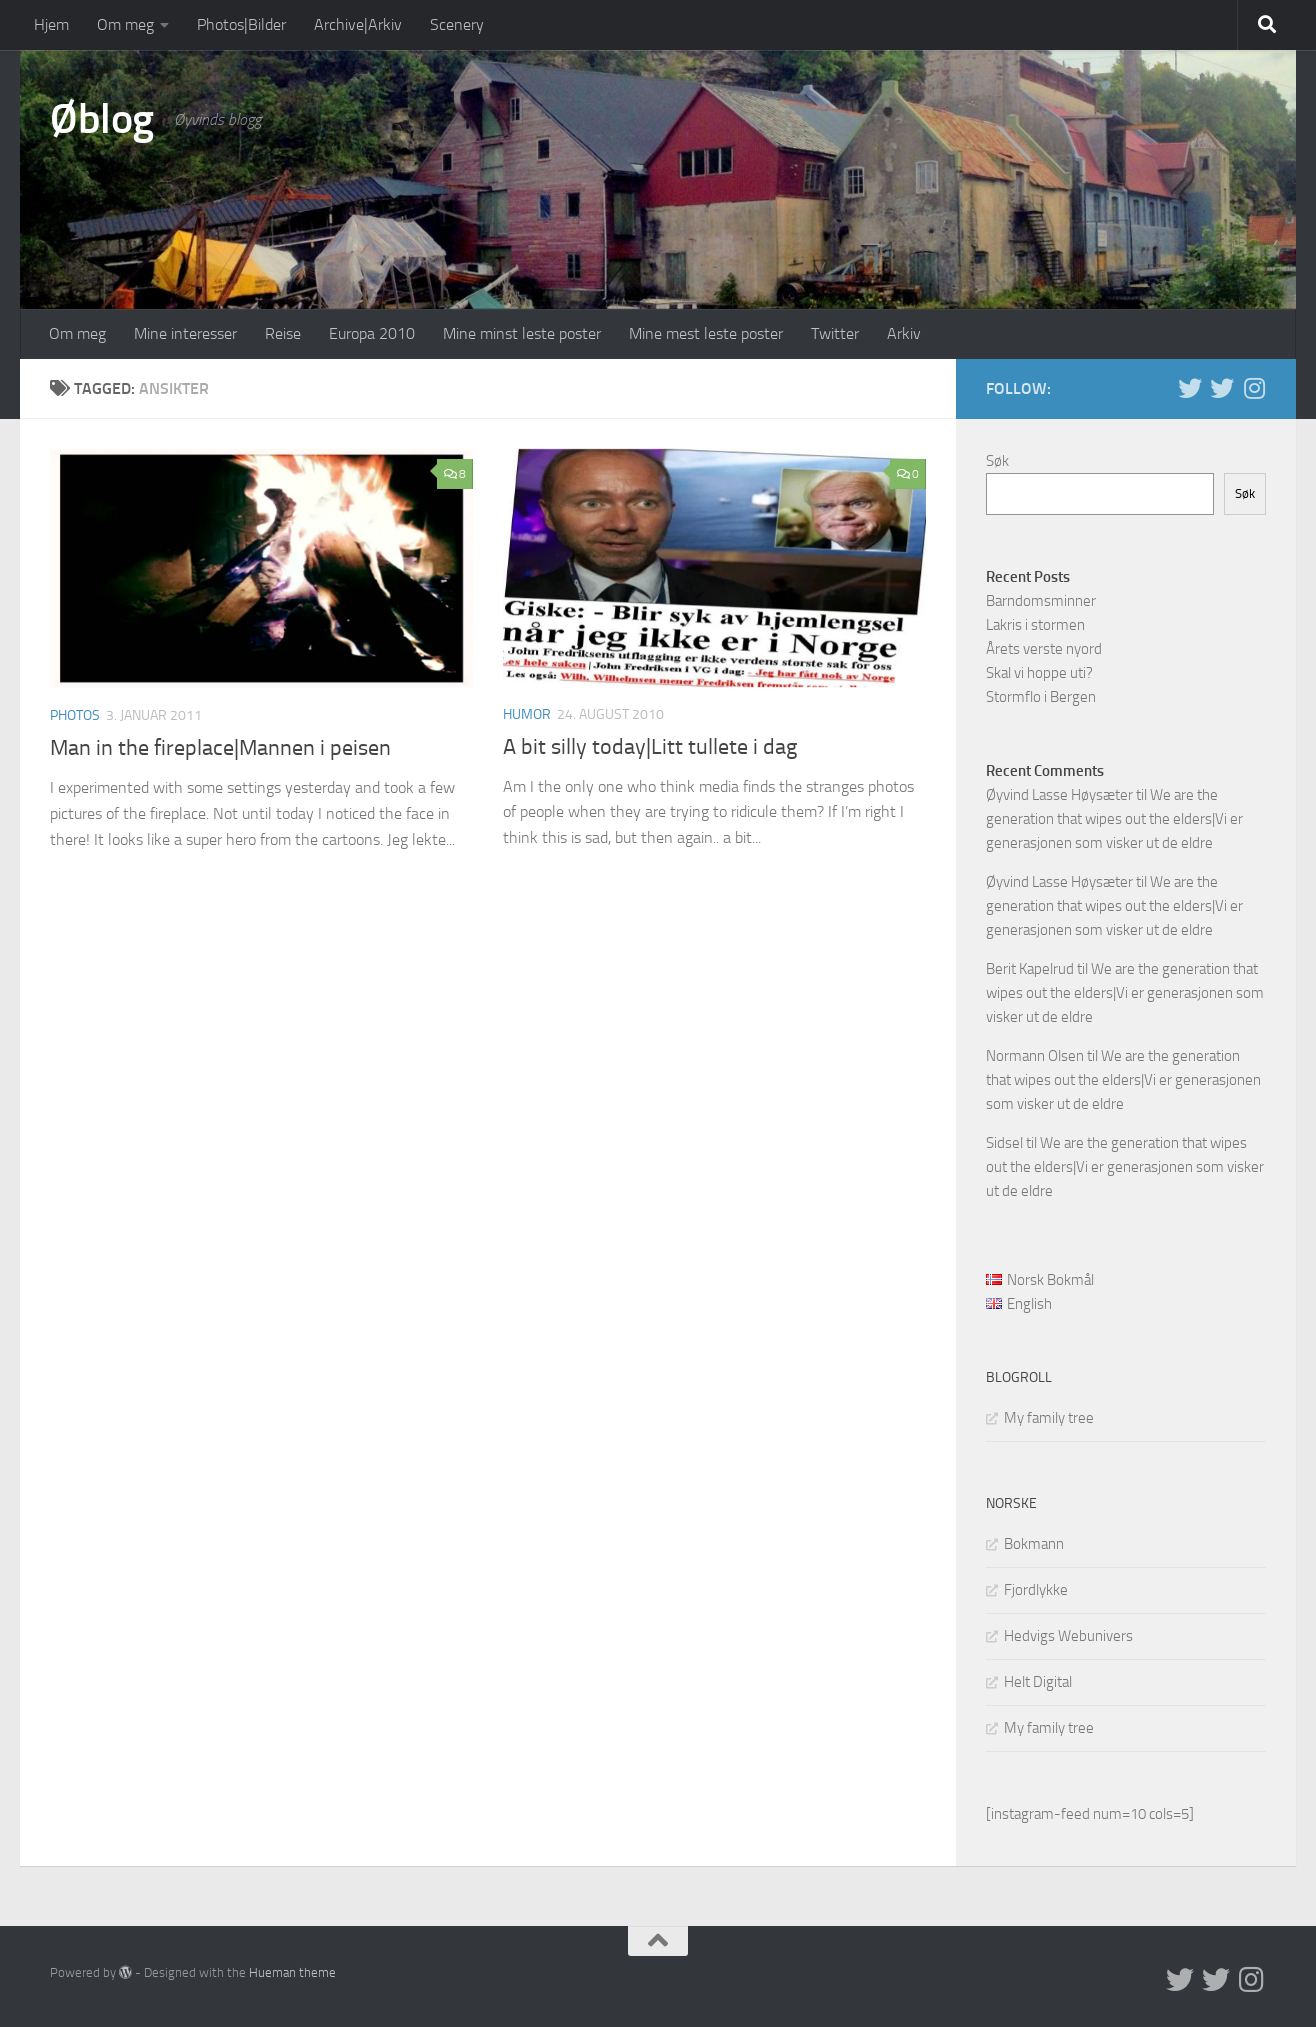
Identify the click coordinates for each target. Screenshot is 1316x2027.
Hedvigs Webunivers (1068, 1636)
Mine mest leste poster (706, 333)
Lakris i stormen (1035, 625)
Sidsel (1004, 1143)
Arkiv (904, 333)
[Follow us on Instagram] (1254, 388)
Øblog (102, 119)
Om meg (125, 24)
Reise (283, 333)
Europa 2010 (372, 333)
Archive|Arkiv (358, 24)
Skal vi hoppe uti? (1039, 673)
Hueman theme (292, 1972)
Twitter (835, 333)
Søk (997, 461)
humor (527, 714)
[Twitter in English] (1190, 388)
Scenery (457, 24)
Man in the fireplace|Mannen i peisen (220, 748)
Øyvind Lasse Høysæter (1059, 795)
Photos (75, 715)
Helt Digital (1038, 1682)
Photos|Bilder (241, 24)
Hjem (51, 24)
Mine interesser (185, 333)
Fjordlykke (1036, 1590)
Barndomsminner (1041, 601)
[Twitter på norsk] (1222, 388)
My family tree (1049, 1418)
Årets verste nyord (1044, 649)
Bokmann (1034, 1544)
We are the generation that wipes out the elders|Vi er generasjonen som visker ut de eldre (1114, 819)
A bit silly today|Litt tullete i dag (650, 747)
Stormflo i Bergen (1041, 697)
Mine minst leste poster (522, 333)
